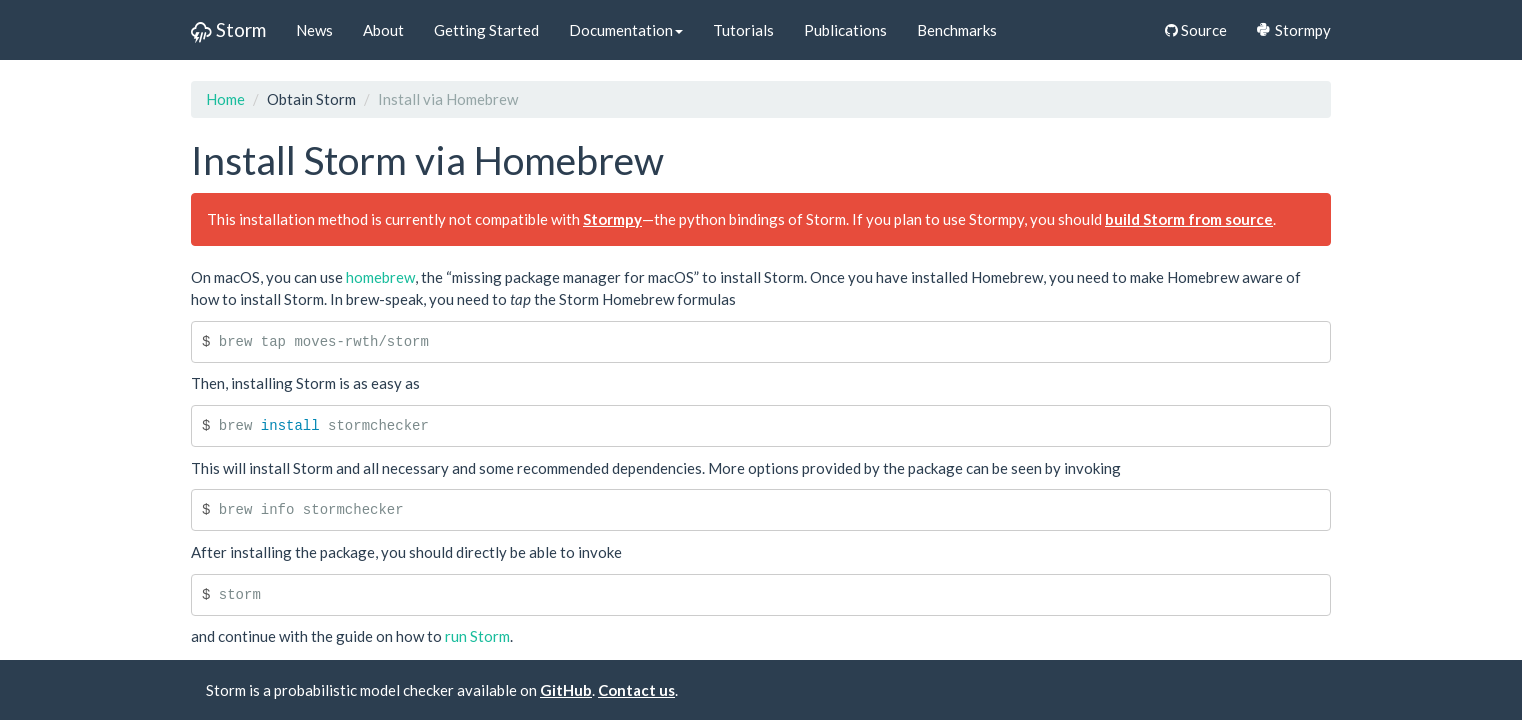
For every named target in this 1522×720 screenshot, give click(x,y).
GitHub (566, 690)
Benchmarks (957, 30)
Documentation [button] (626, 30)
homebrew (380, 277)
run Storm (477, 636)
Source (1196, 30)
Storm (228, 29)
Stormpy (1294, 30)
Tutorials (743, 30)
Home (225, 99)
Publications (845, 30)
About (383, 30)
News (314, 30)
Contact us (636, 690)
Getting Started (486, 30)
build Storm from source (1189, 219)
